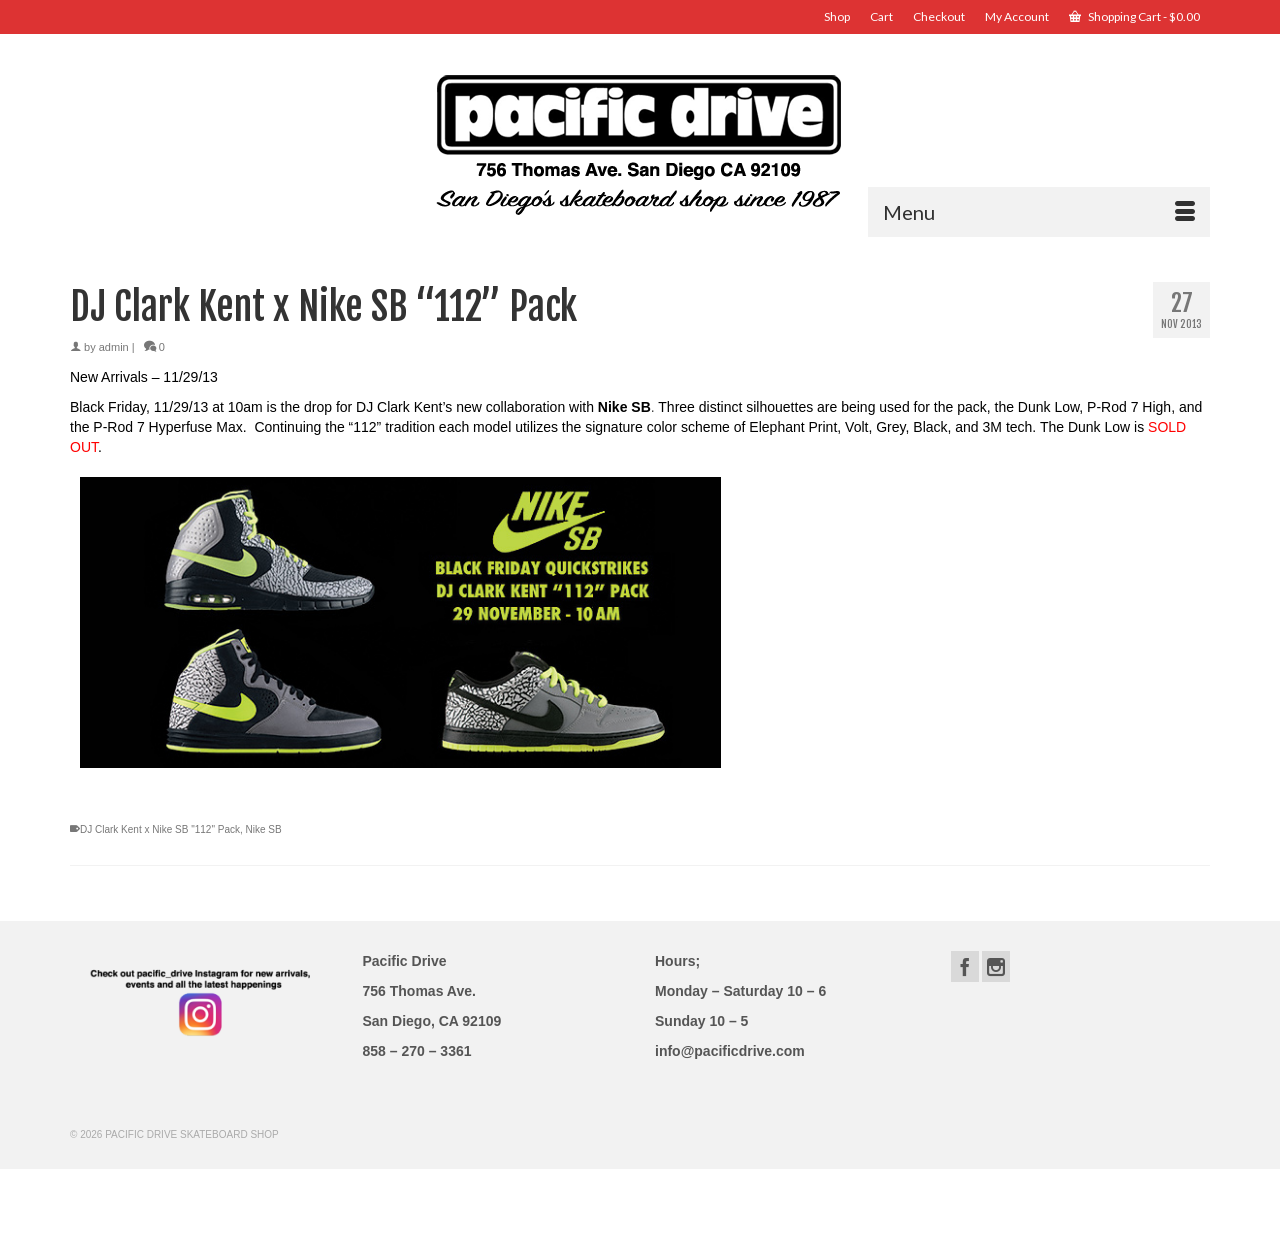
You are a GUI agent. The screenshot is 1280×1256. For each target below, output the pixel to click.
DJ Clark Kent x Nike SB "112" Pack (160, 829)
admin (114, 347)
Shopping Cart (1134, 16)
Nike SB (264, 829)
